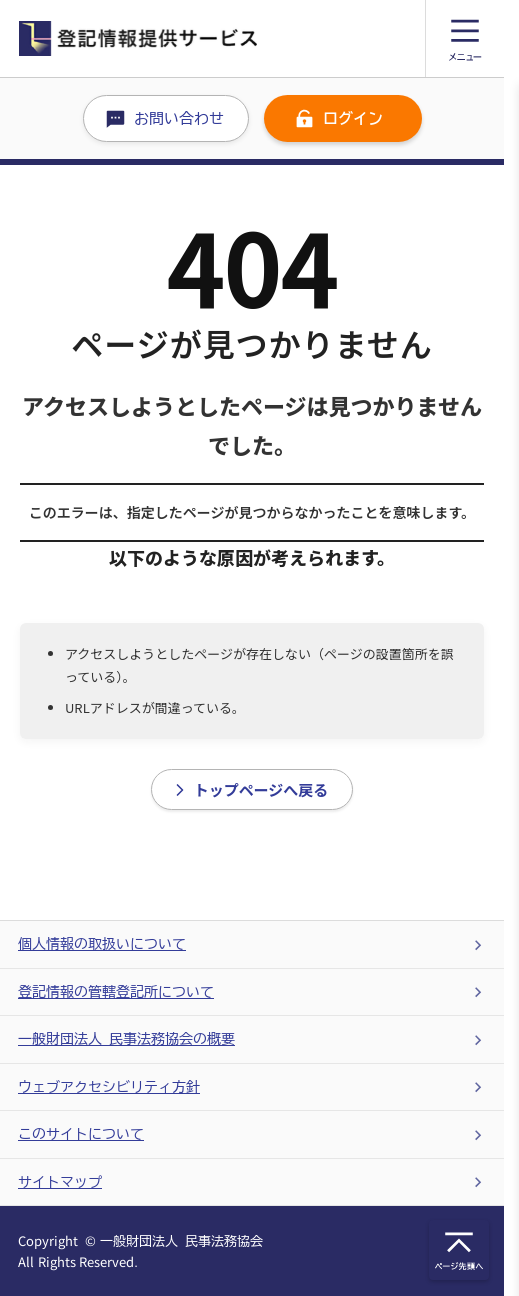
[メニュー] (465, 38)
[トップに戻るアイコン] (459, 1250)
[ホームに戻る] (222, 38)
